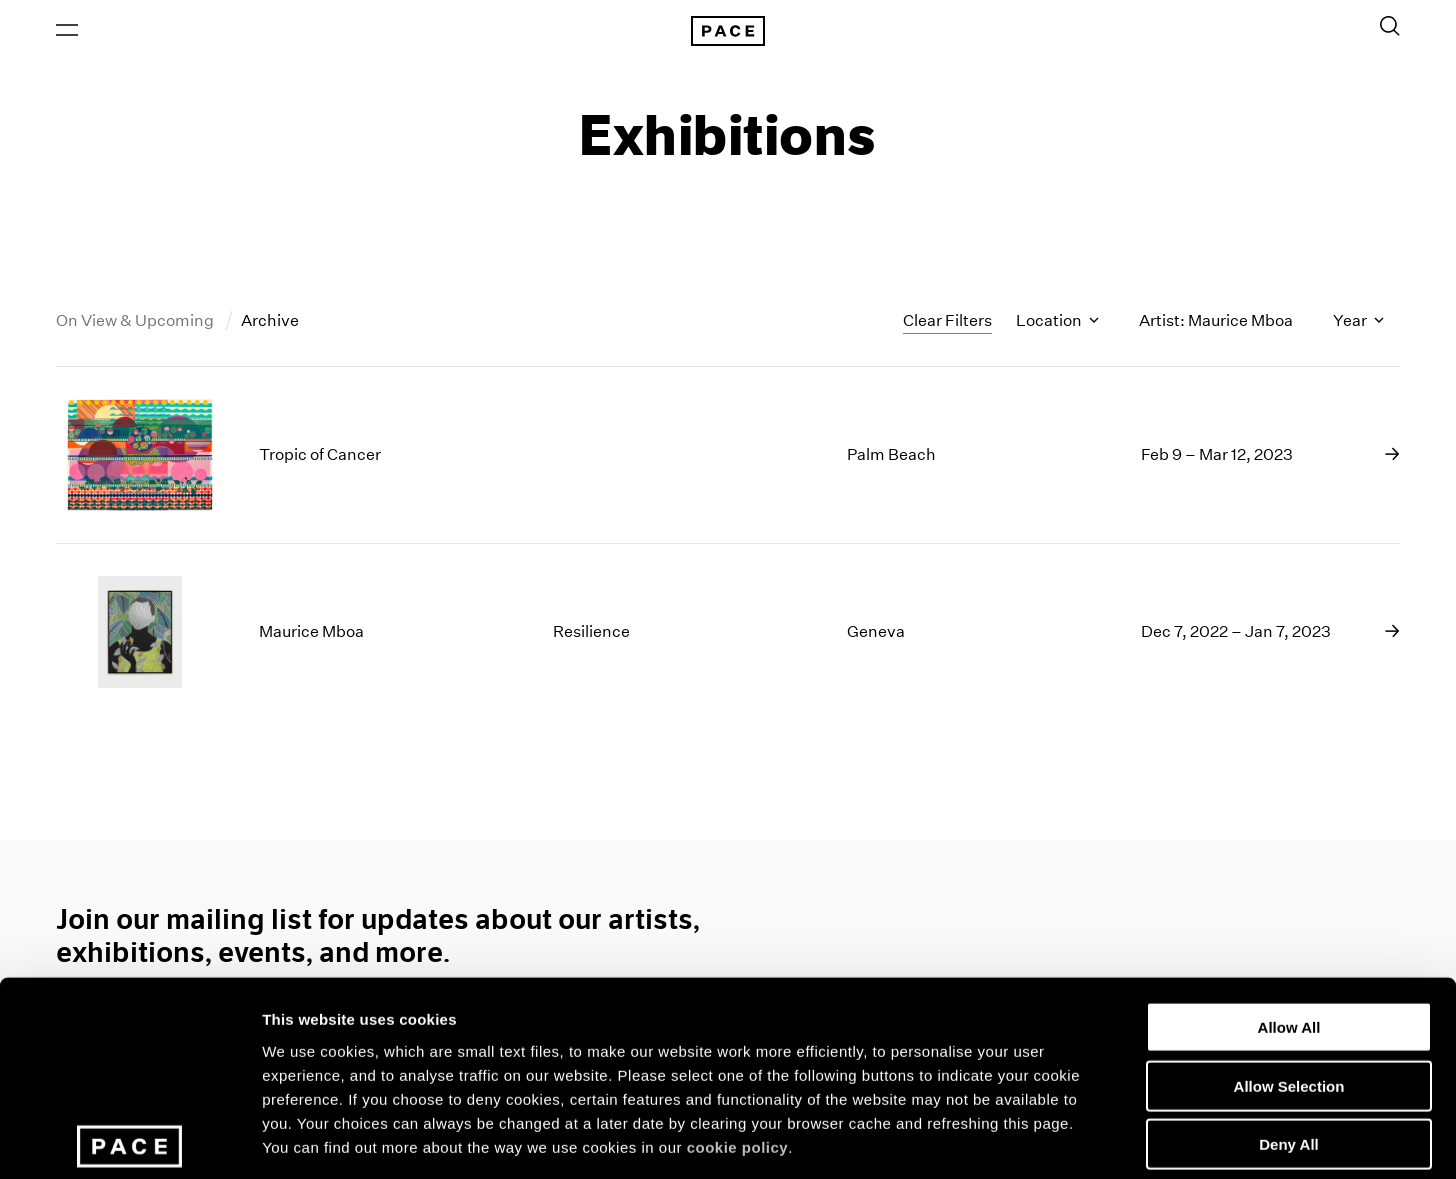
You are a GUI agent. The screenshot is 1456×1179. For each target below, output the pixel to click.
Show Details (1050, 1139)
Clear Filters (947, 322)
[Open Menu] (67, 31)
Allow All (1289, 891)
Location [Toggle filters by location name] (1057, 323)
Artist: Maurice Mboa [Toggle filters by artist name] (1216, 323)
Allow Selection (1289, 950)
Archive (270, 323)
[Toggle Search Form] (1390, 27)
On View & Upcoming (136, 323)
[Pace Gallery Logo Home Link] (728, 32)
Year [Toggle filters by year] (1358, 323)
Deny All (1288, 1008)
